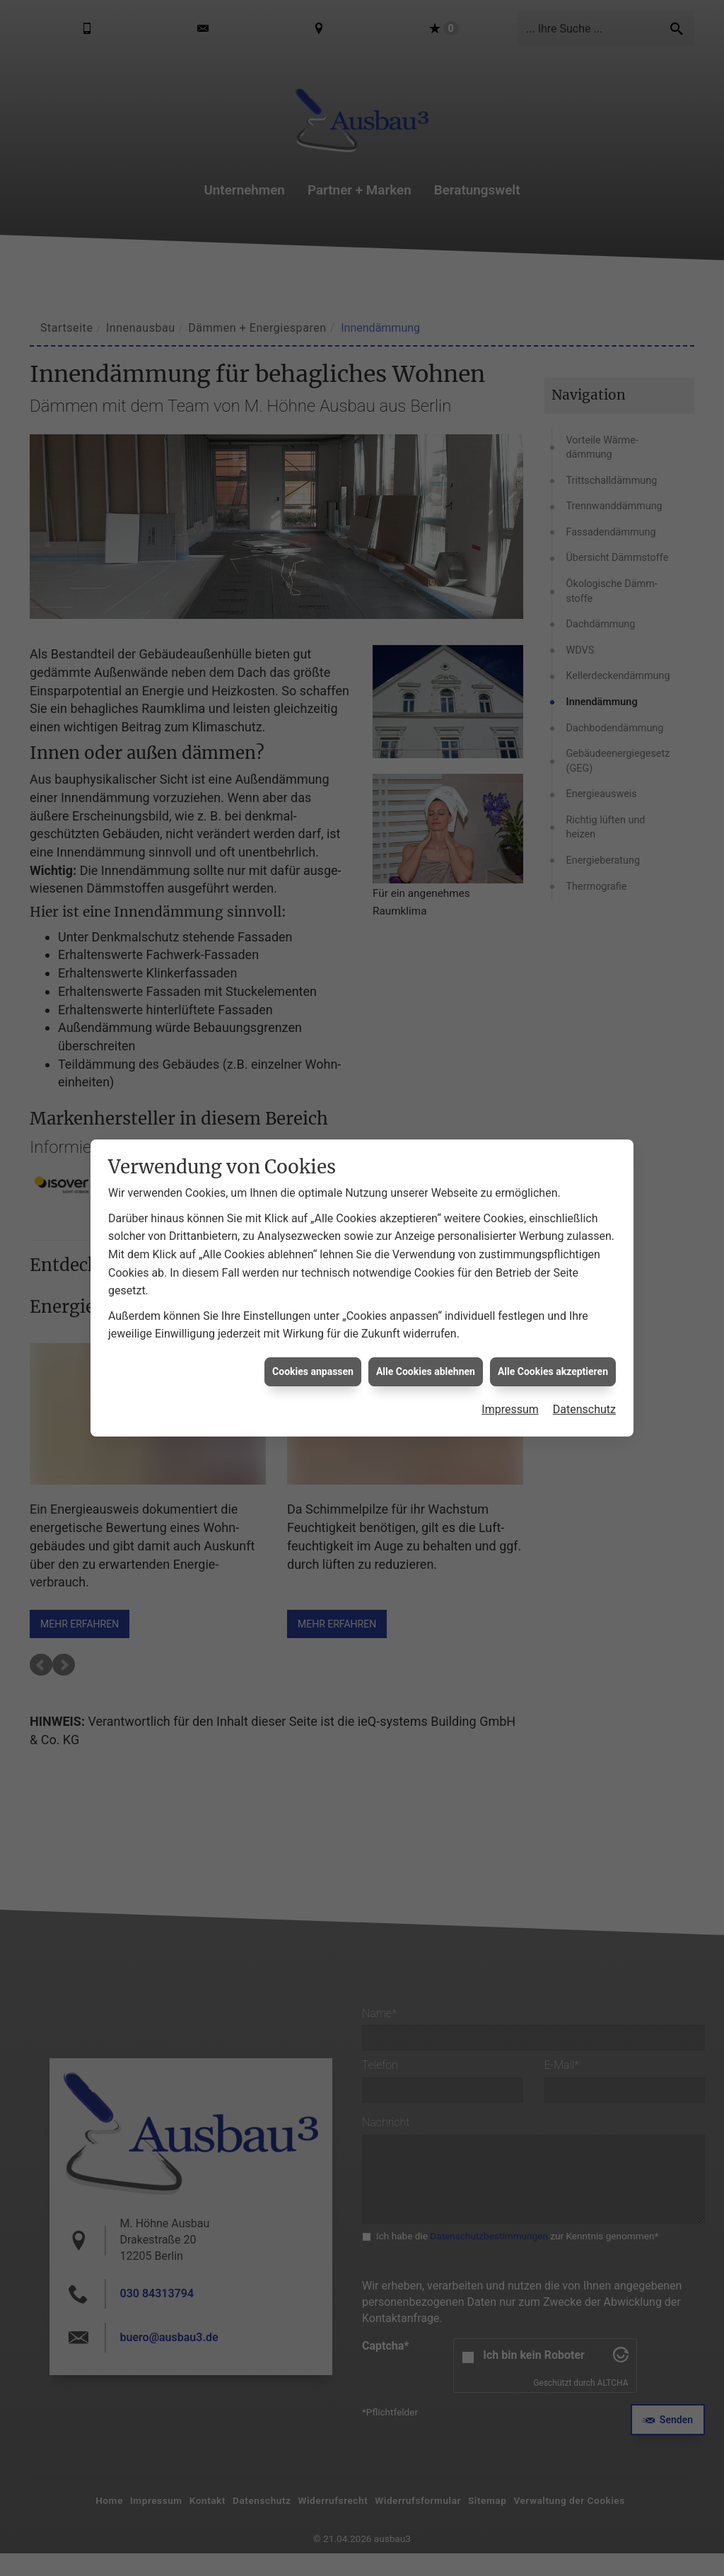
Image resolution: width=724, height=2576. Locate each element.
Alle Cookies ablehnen (425, 1371)
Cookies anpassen (313, 1371)
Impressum (510, 1409)
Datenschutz (584, 1409)
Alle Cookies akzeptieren (553, 1371)
